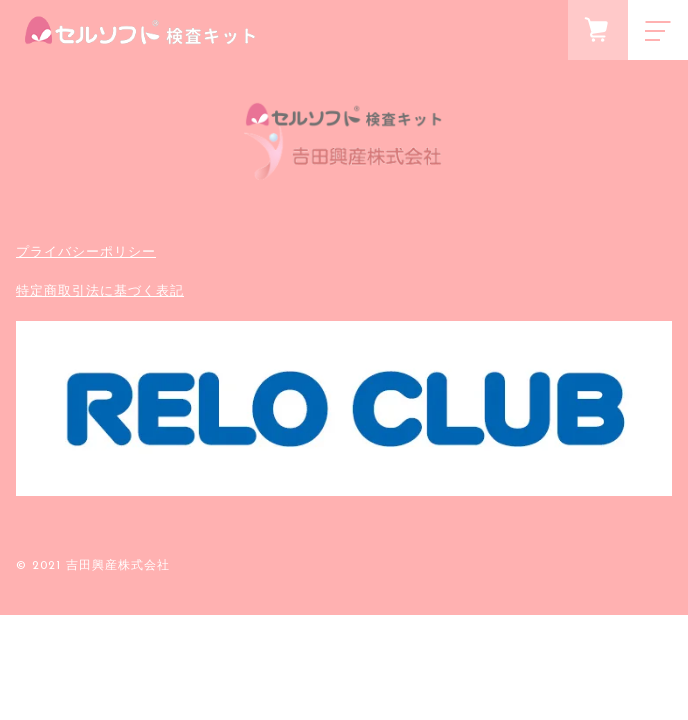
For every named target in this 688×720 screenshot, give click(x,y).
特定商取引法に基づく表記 (100, 290)
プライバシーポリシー (86, 251)
